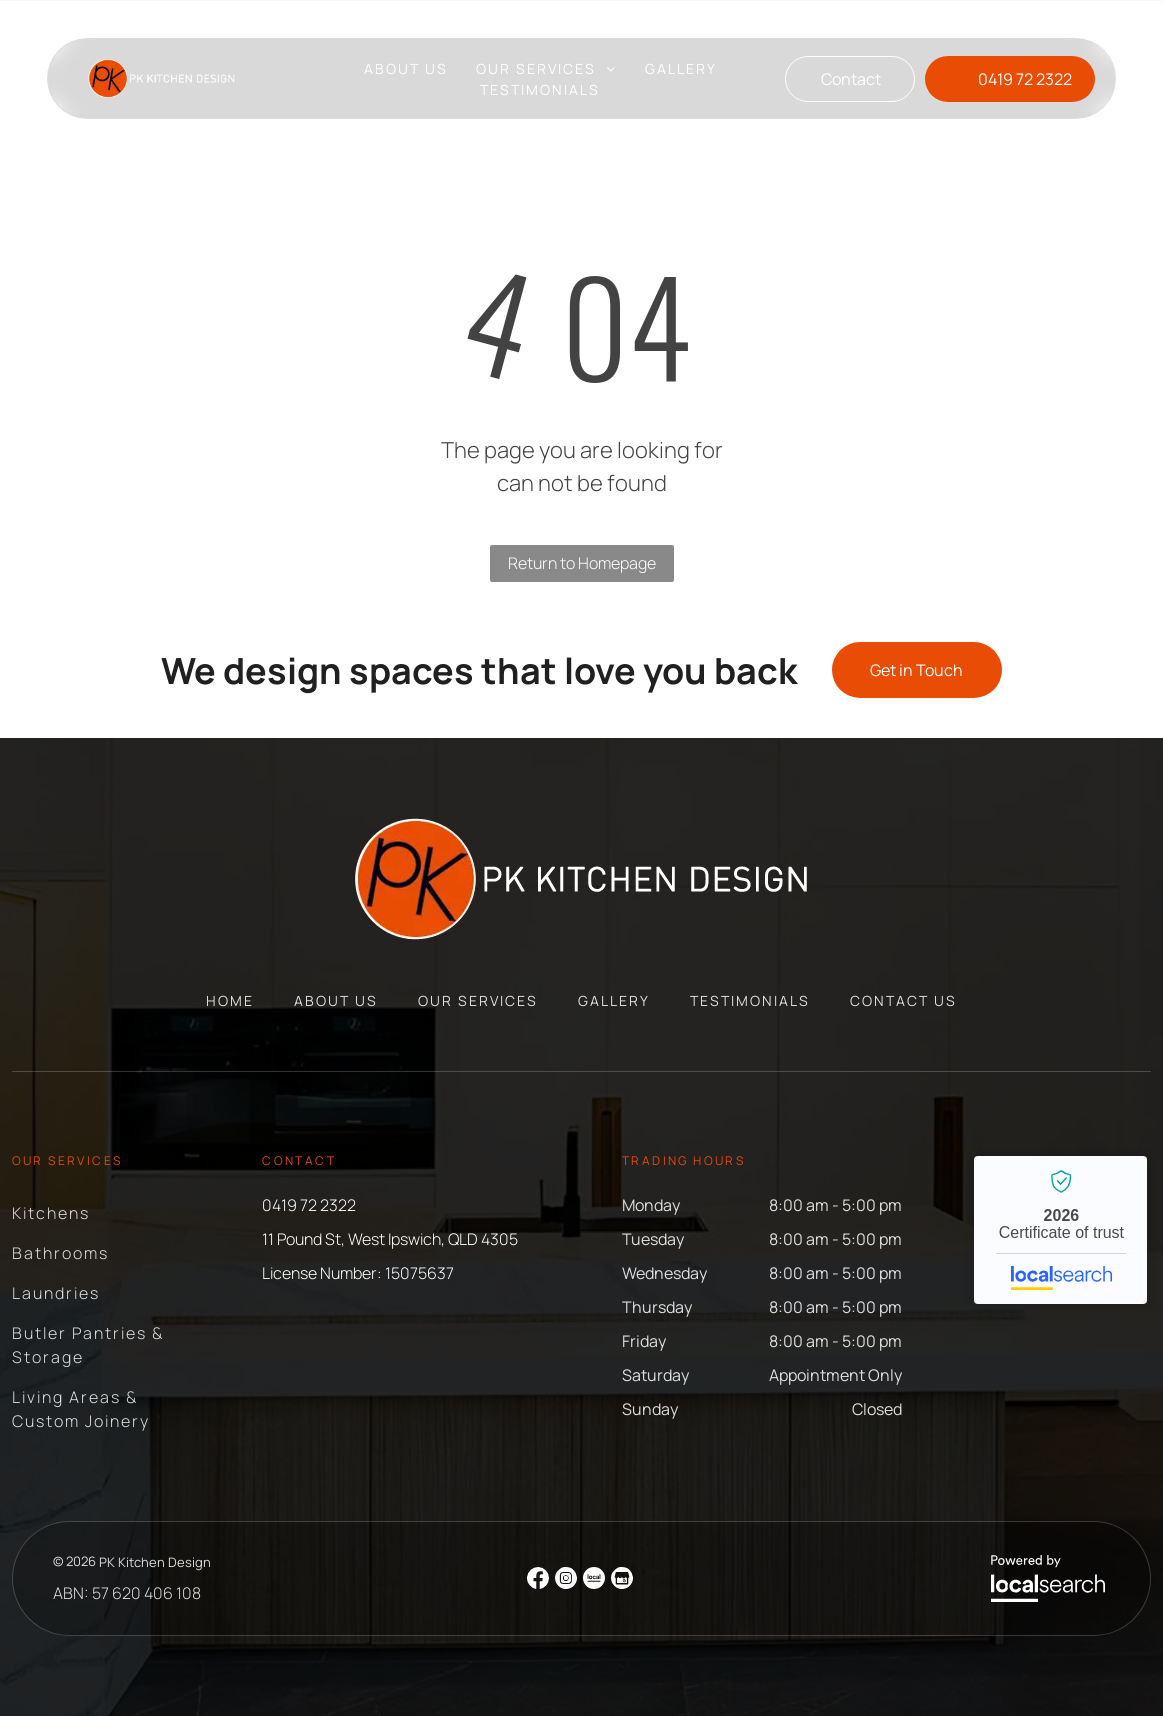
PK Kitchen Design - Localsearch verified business (1060, 1230)
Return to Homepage (582, 563)
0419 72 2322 (309, 1205)
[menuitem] (406, 68)
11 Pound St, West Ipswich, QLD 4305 (592, 18)
